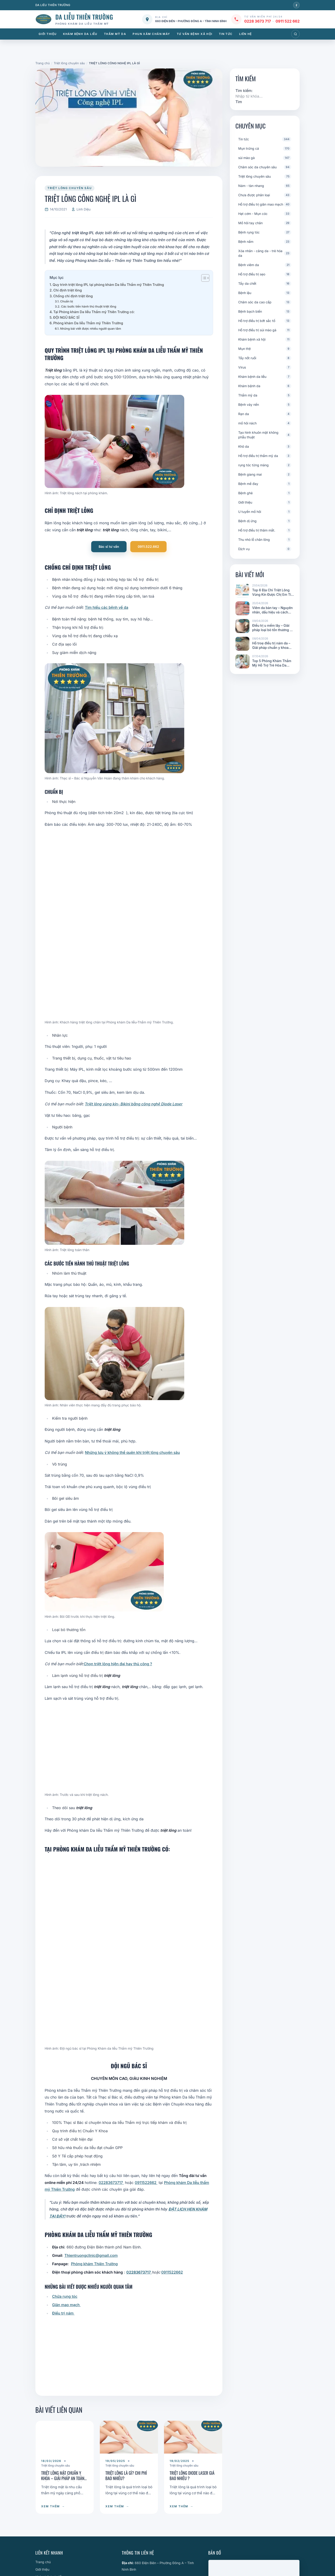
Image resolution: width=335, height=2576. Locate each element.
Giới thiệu (48, 34)
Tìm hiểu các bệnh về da (106, 607)
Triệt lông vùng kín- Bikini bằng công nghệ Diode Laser (134, 1104)
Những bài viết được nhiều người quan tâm (90, 328)
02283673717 (111, 2182)
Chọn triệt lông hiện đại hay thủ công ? (118, 1664)
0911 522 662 (287, 21)
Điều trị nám (63, 2313)
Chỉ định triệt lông (67, 290)
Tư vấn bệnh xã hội (194, 34)
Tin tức (226, 34)
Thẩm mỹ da (115, 34)
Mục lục (57, 277)
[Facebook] (296, 5)
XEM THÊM (53, 2506)
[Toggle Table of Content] (203, 278)
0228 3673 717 (257, 21)
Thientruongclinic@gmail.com (91, 2255)
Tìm (238, 101)
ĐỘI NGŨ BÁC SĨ (66, 317)
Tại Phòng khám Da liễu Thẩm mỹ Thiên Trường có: (93, 312)
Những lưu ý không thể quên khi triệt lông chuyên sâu (132, 1452)
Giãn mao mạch (66, 2304)
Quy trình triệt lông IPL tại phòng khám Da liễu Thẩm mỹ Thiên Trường (108, 285)
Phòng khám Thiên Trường (94, 2263)
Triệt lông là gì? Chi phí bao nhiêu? (126, 2475)
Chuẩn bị (66, 301)
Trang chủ (43, 2562)
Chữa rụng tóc (64, 2296)
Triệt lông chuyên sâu (69, 188)
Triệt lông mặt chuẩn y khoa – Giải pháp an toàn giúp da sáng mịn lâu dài (62, 2478)
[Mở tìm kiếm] (295, 34)
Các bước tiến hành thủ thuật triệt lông (88, 306)
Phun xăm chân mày (151, 34)
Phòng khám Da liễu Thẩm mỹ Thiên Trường (88, 323)
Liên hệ (245, 34)
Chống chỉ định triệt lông (73, 296)
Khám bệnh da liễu (80, 34)
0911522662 (146, 2182)
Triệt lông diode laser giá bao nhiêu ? (192, 2475)
